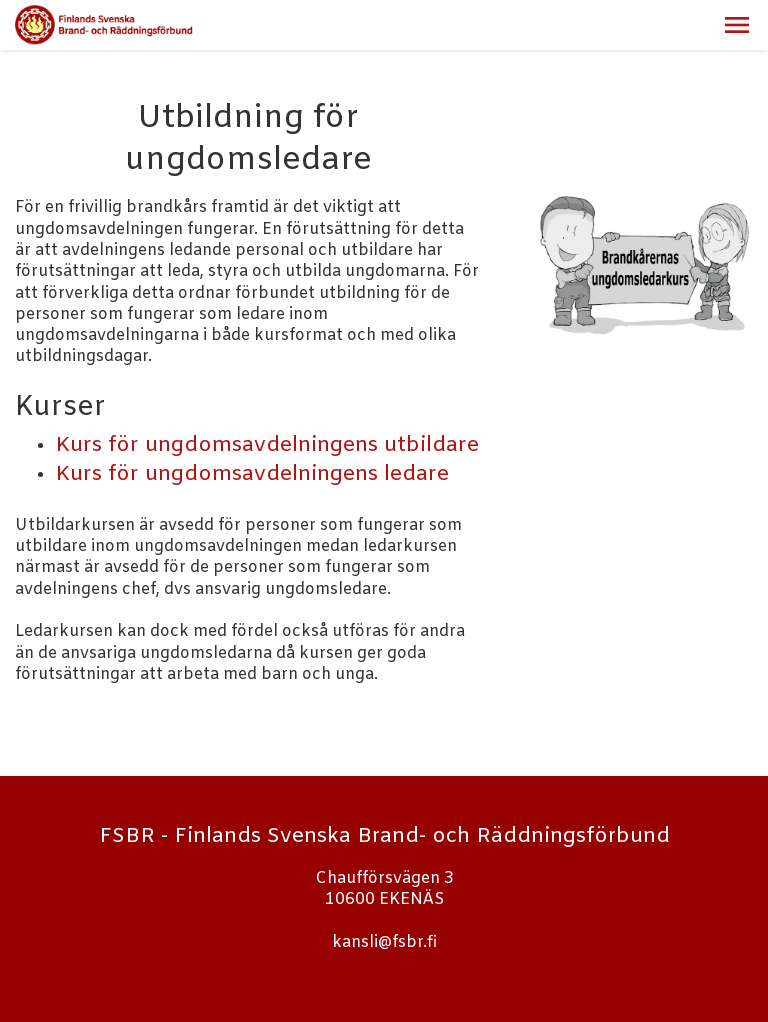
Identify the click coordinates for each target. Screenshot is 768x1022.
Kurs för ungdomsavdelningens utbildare (267, 446)
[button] (737, 25)
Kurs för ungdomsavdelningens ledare (252, 475)
